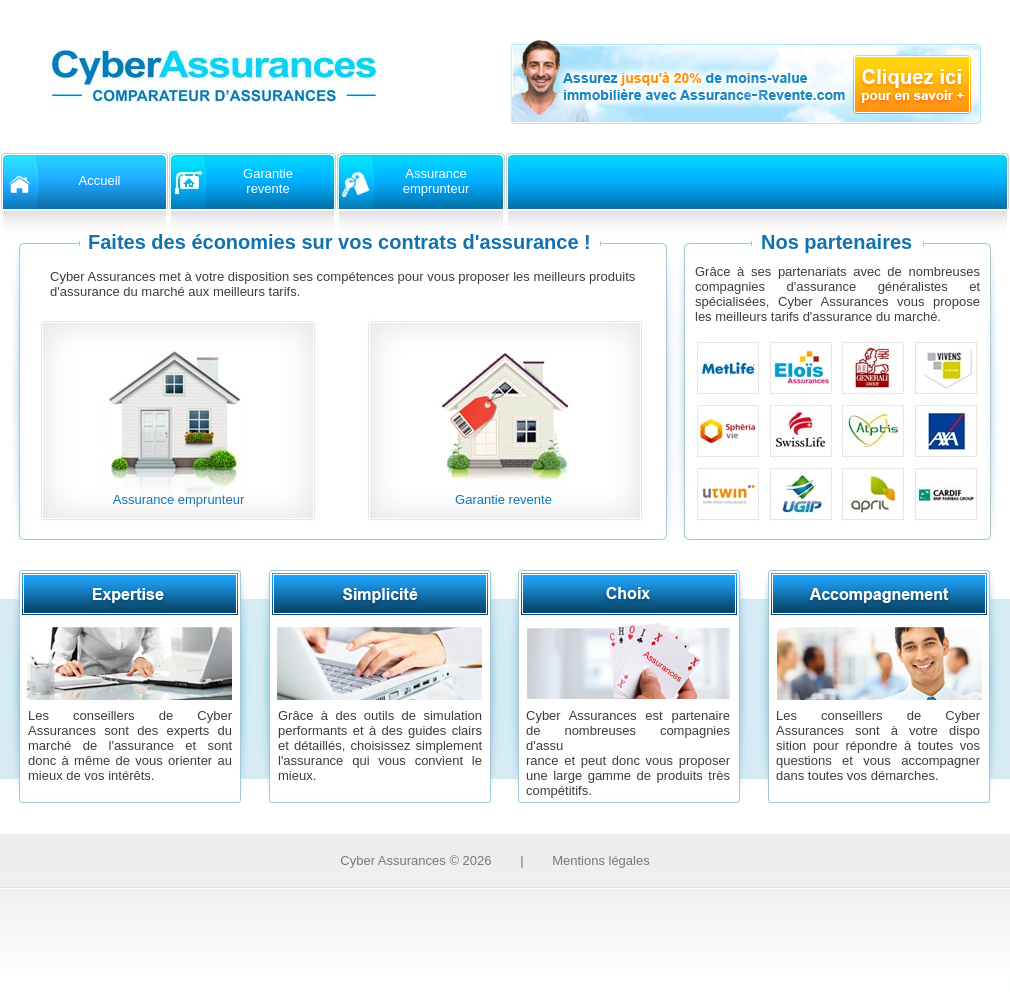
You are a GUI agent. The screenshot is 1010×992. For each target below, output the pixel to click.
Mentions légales (601, 860)
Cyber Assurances (415, 860)
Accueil (100, 180)
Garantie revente (503, 499)
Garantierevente (268, 181)
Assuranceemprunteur (436, 181)
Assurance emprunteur (179, 499)
